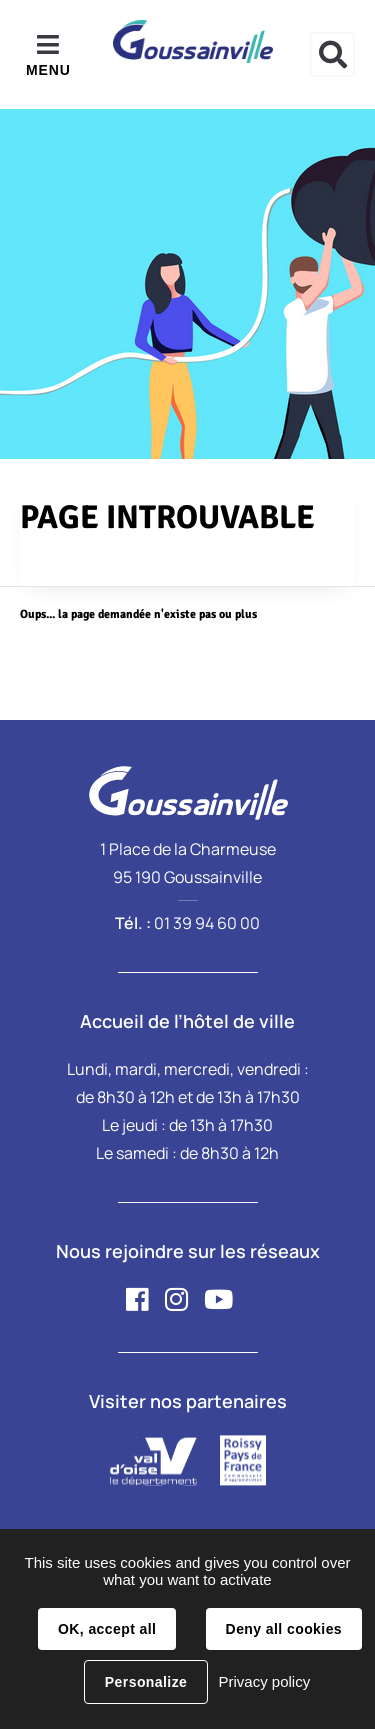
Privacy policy (264, 1681)
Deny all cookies (284, 1629)
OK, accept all (107, 1629)
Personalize (146, 1682)
